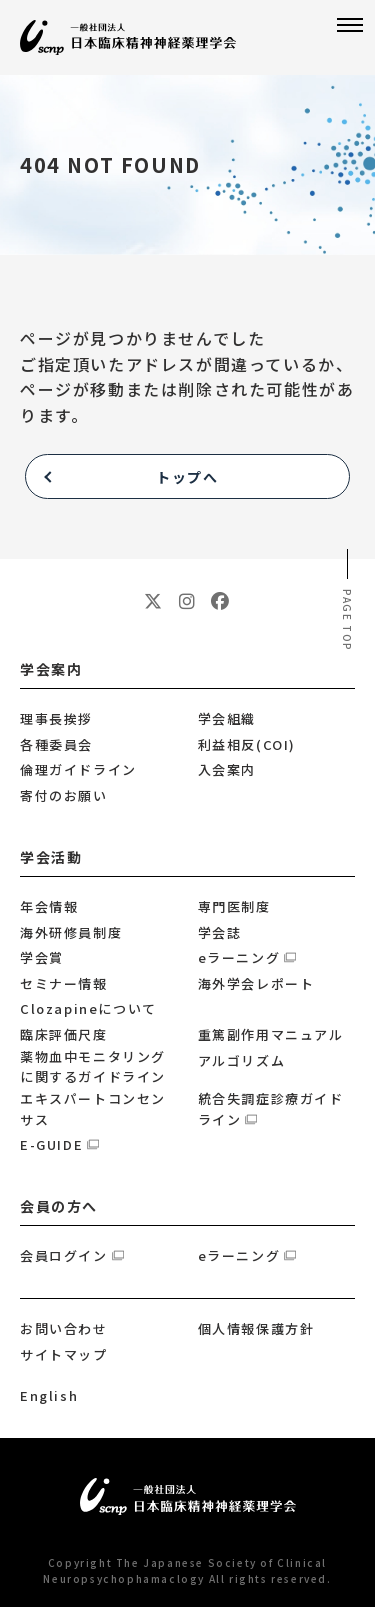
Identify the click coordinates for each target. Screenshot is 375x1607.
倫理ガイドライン (78, 769)
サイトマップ (64, 1354)
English (49, 1395)
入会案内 (227, 769)
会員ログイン (64, 1255)
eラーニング (239, 957)
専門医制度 (234, 906)
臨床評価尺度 (64, 1034)
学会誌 (220, 932)
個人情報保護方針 (256, 1328)
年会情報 (49, 906)
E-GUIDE (51, 1144)
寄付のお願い (64, 795)
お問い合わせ (64, 1328)
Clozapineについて (88, 1008)
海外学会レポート (256, 983)
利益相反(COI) (247, 744)
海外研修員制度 (71, 932)
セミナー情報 (64, 983)
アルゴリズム (242, 1060)
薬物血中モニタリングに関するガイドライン (93, 1067)
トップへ (187, 477)
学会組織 (227, 718)
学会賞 (42, 957)
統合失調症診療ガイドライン (271, 1109)
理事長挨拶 (56, 718)
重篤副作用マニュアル (271, 1034)
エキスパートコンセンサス (93, 1109)
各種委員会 (56, 744)
